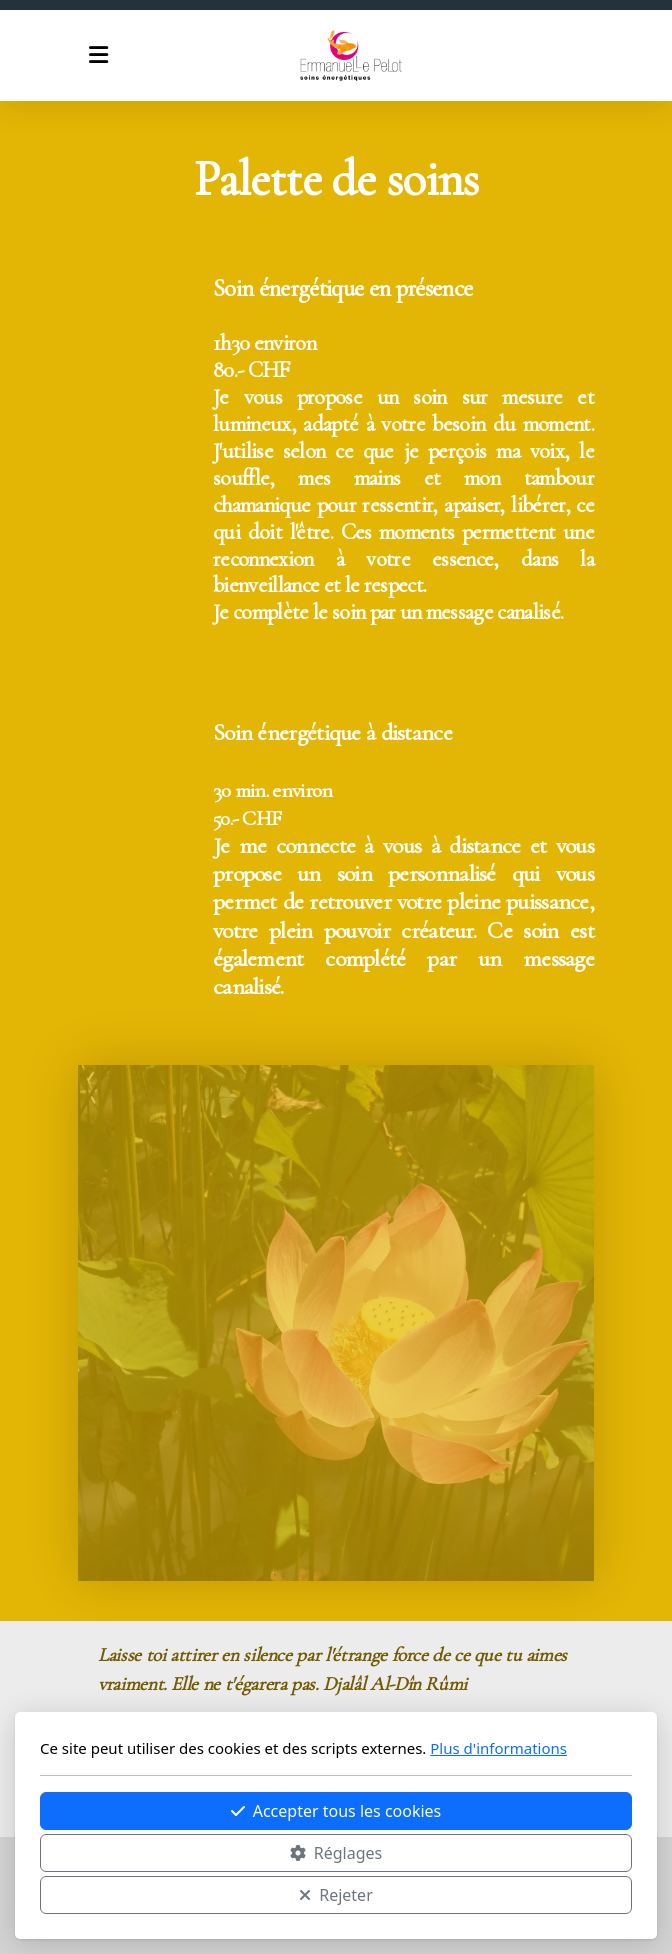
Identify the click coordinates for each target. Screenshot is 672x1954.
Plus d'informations (498, 1748)
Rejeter (336, 1895)
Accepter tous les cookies (336, 1811)
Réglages (336, 1853)
